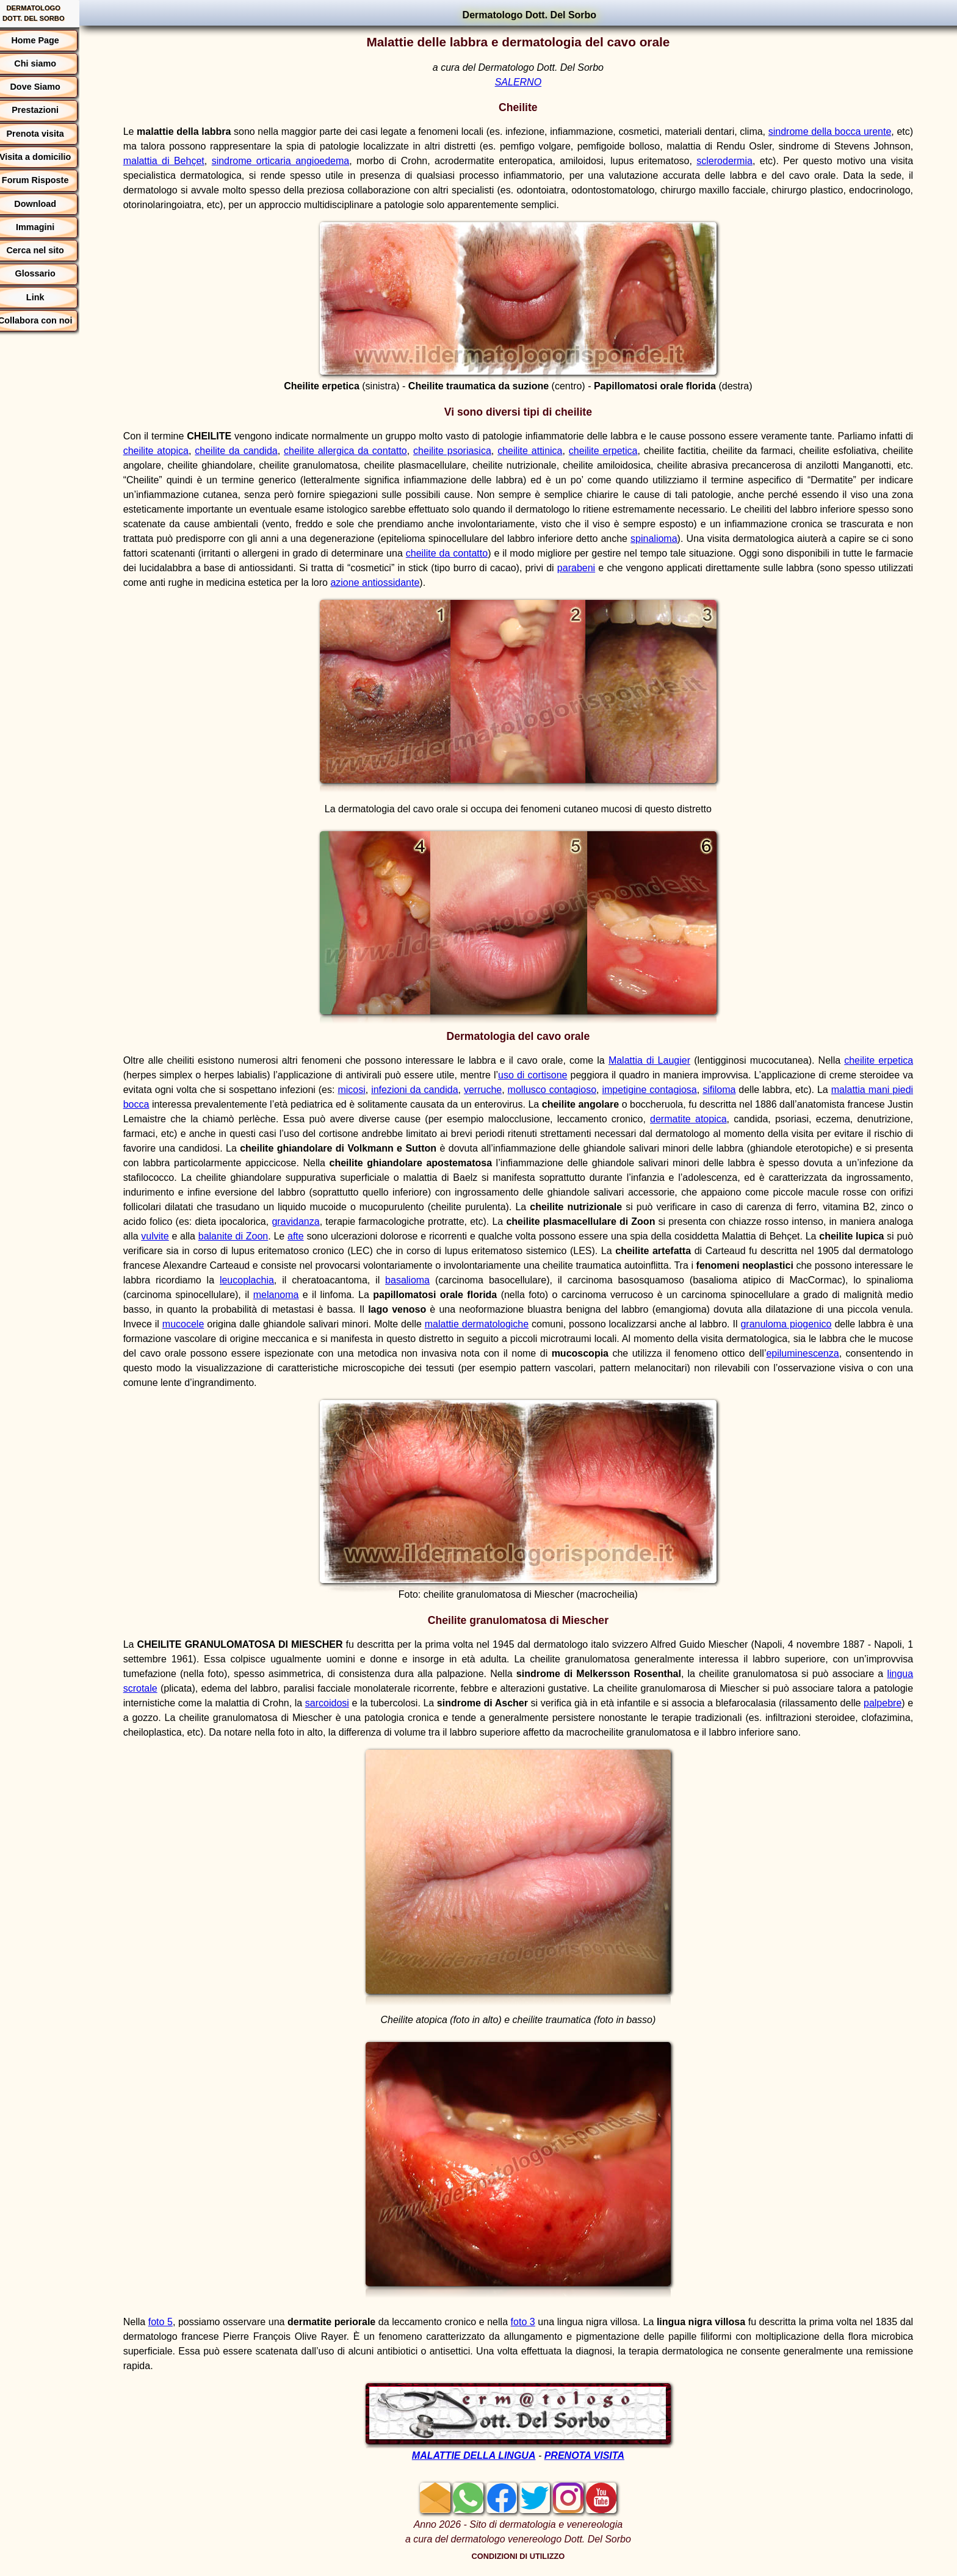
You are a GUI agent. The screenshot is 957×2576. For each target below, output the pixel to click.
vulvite (316, 1236)
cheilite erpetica (633, 451)
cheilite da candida (261, 451)
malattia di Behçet (217, 161)
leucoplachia (435, 1280)
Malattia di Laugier (652, 1060)
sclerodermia (759, 161)
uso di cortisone (545, 1075)
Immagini (47, 227)
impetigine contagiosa (674, 1089)
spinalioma (733, 538)
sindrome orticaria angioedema (329, 161)
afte (455, 1236)
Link (47, 297)
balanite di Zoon (393, 1236)
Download (48, 204)
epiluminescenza (215, 1368)
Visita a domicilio (47, 157)
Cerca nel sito (47, 250)
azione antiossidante (485, 582)
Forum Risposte (47, 180)
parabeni (676, 568)
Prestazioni (47, 110)
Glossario (47, 273)
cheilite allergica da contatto (372, 451)
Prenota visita (47, 134)
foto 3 (536, 2322)
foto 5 (172, 2322)
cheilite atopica (179, 451)
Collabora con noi (47, 320)
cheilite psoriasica (480, 451)
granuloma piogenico (180, 1338)
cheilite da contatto (533, 553)
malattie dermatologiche (653, 1324)
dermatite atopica (753, 1119)
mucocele (360, 1324)
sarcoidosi (381, 1703)
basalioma (591, 1280)
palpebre (154, 1717)
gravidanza (441, 1221)
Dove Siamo (48, 87)
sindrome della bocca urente (849, 131)
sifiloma (743, 1089)
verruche (507, 1089)
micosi (376, 1089)
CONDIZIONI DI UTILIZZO (524, 2556)
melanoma (459, 1295)
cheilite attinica (559, 451)
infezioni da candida (439, 1089)
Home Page (47, 40)
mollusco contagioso (576, 1089)
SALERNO (524, 82)
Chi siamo (47, 63)
